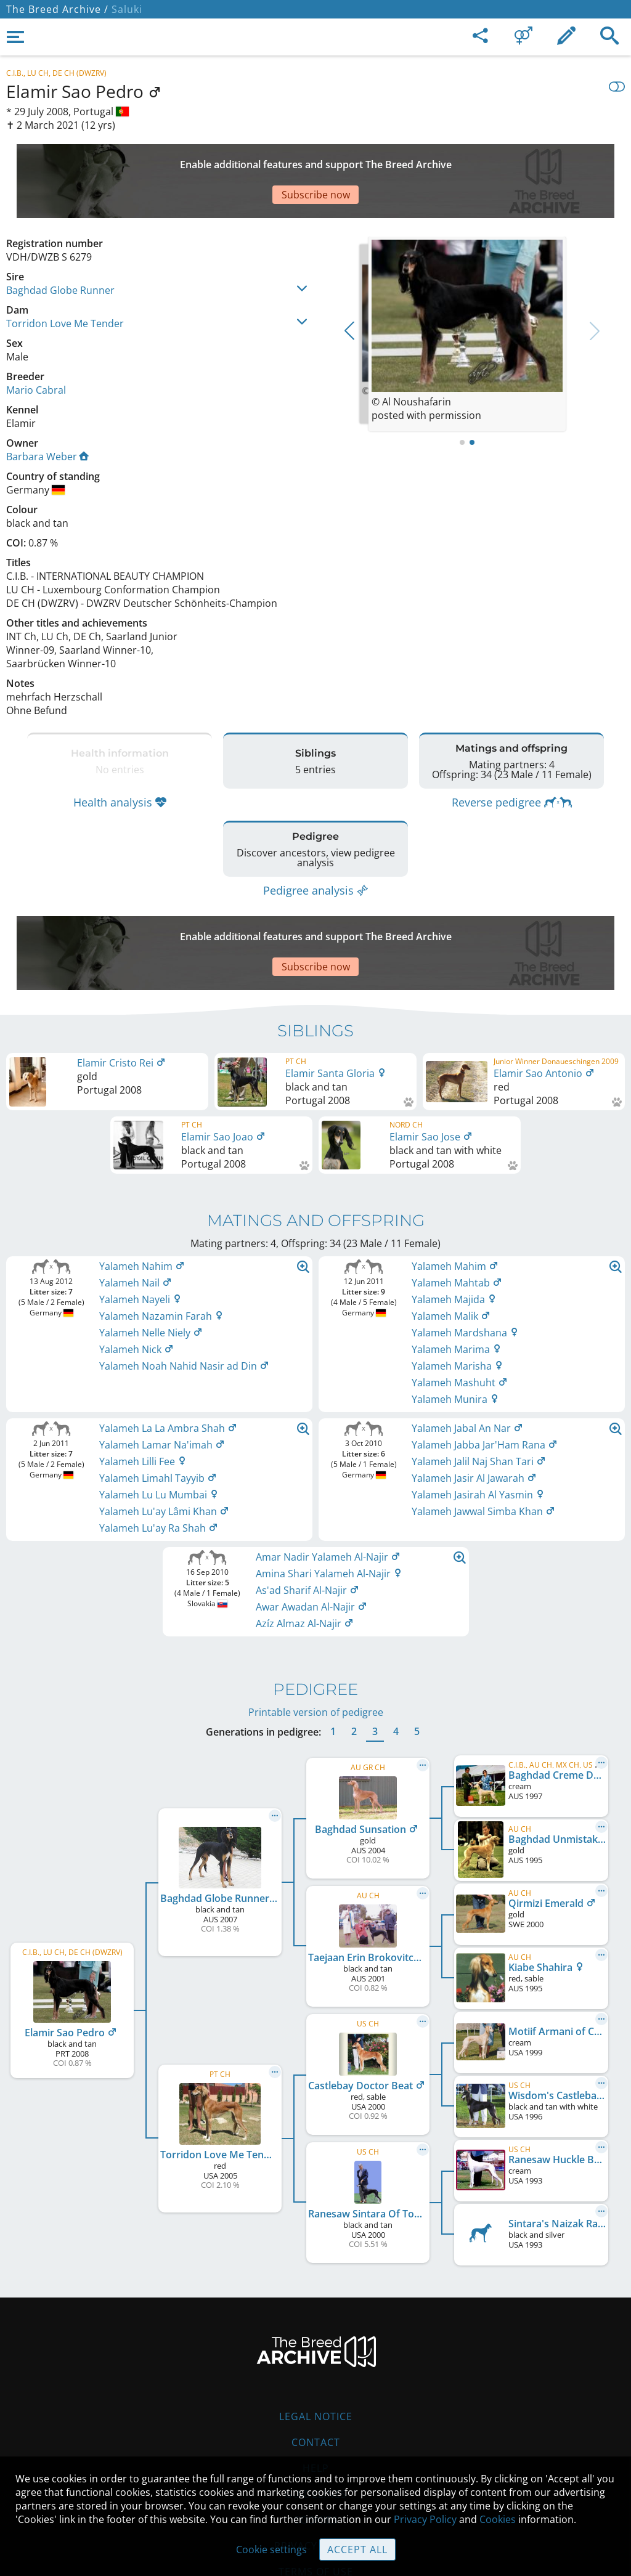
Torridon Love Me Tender (65, 280)
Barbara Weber (47, 413)
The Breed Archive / (57, 9)
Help (316, 2394)
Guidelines (316, 2420)
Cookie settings (271, 2549)
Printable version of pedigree (315, 1638)
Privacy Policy (425, 2519)
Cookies (315, 2446)
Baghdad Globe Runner (60, 247)
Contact (315, 2368)
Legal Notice (315, 2342)
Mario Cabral (36, 347)
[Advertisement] (305, 159)
